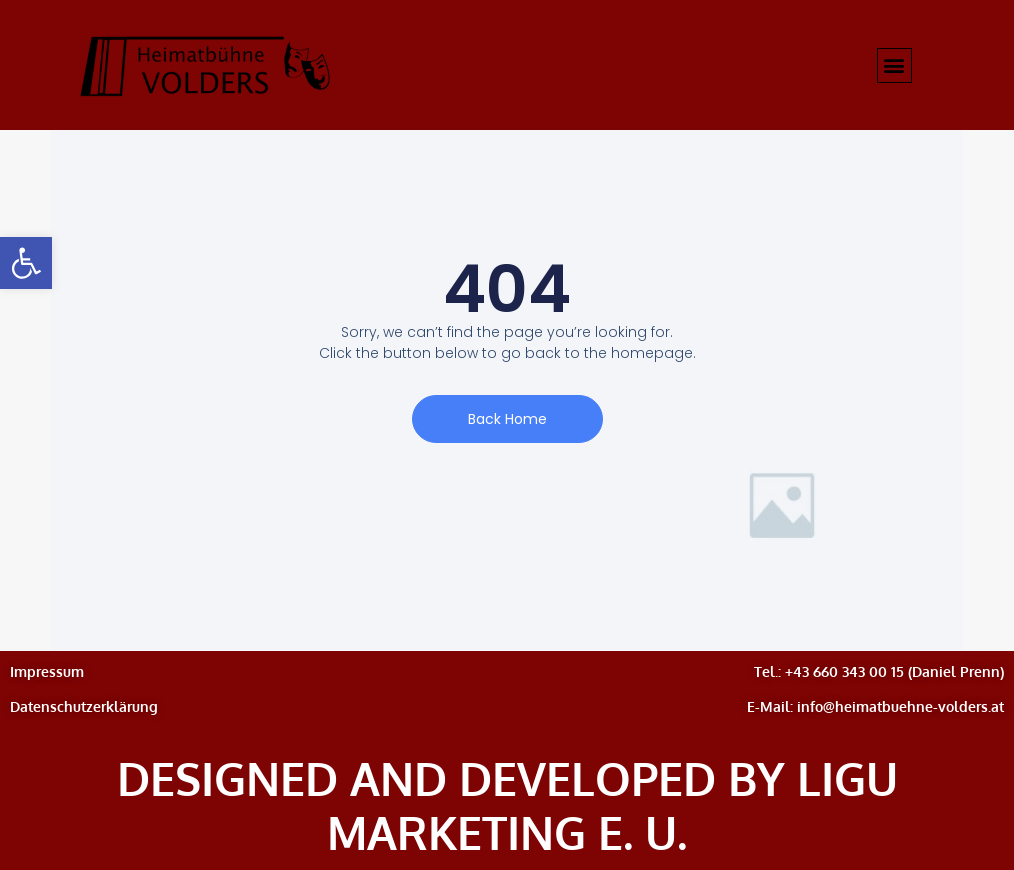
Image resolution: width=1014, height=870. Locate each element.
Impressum (47, 671)
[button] (26, 263)
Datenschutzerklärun (79, 706)
